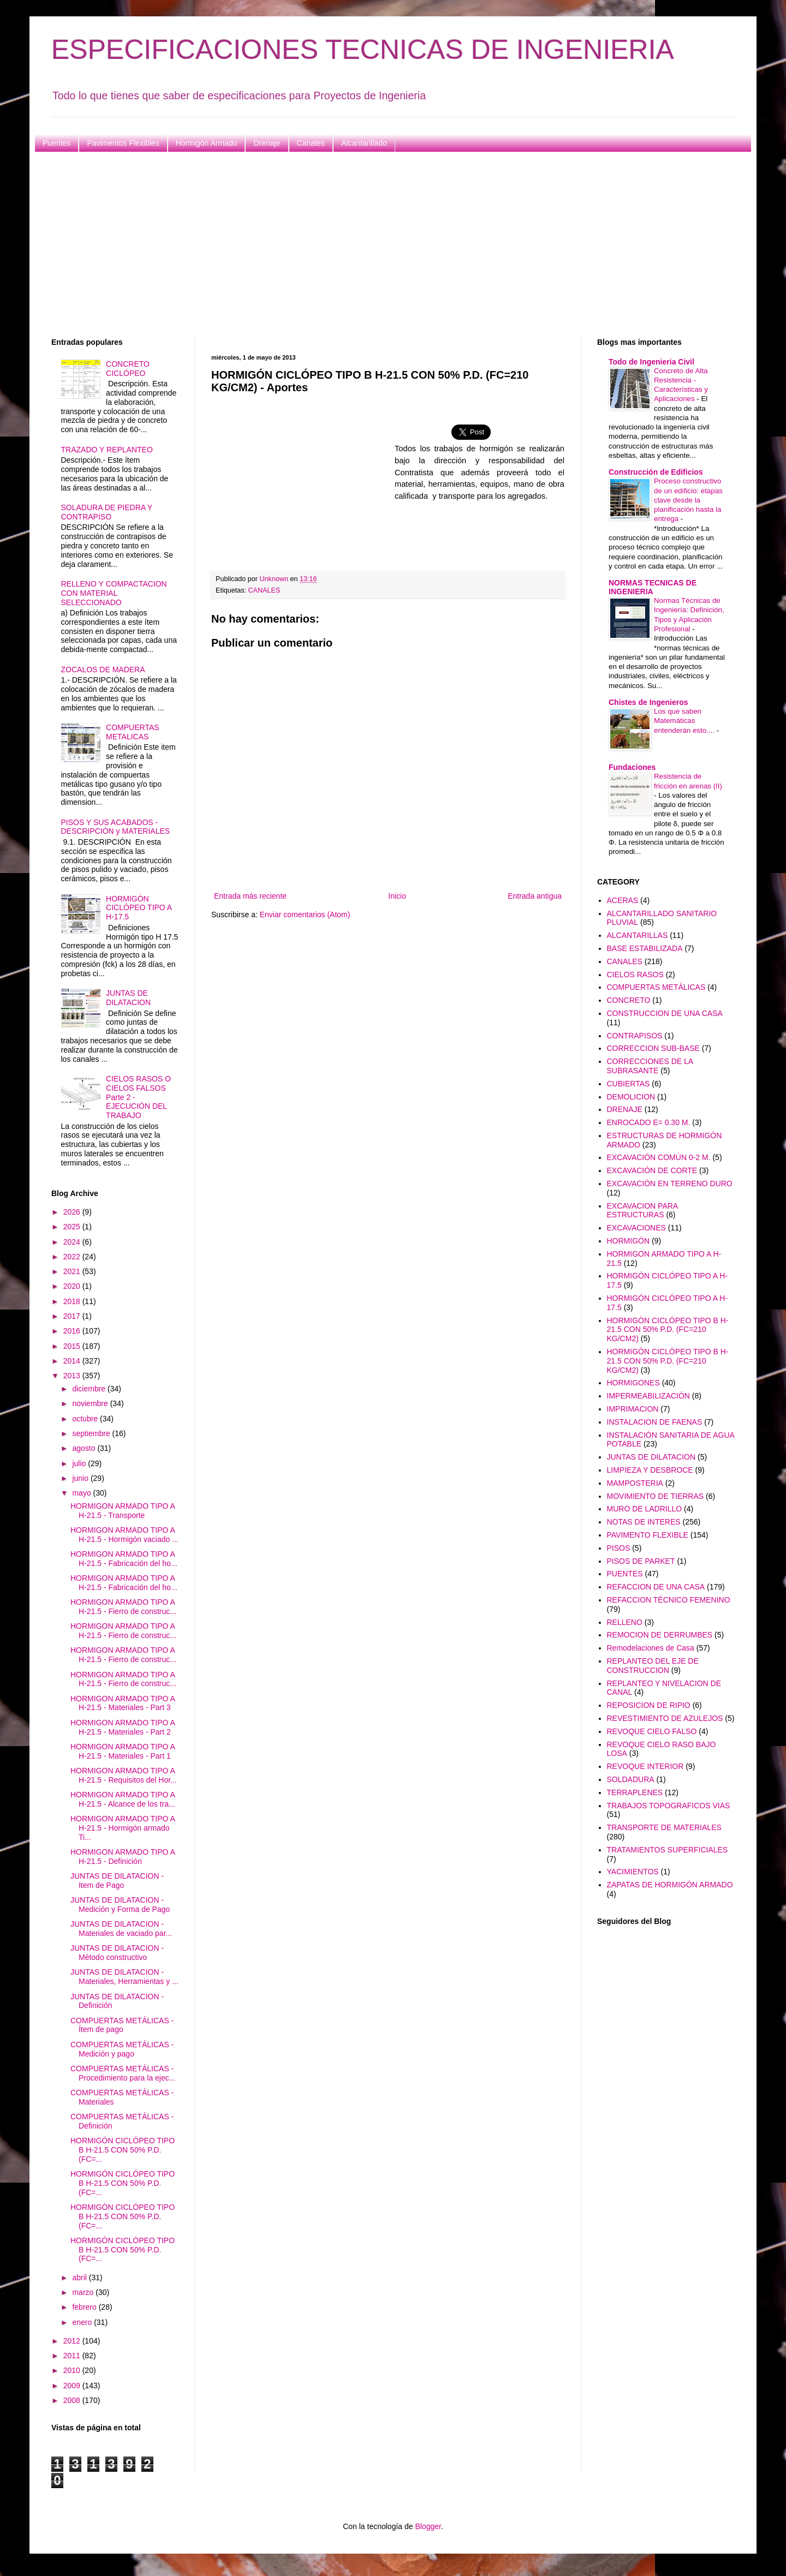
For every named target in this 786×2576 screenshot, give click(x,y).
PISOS (618, 1548)
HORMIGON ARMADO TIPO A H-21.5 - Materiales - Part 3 (122, 1703)
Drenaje (266, 143)
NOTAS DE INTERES (644, 1521)
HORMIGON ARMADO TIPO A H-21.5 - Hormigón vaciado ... (124, 1535)
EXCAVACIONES (636, 1227)
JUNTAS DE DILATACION (128, 998)
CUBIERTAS (628, 1083)
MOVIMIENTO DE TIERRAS (655, 1496)
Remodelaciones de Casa (650, 1647)
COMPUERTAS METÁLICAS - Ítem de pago (122, 2025)
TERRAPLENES (635, 1792)
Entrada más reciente (250, 896)
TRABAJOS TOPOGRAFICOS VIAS (668, 1805)
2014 (72, 1360)
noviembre (91, 1403)
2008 (72, 2400)
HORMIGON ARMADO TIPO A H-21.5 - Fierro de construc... (123, 1607)
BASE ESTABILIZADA (645, 948)
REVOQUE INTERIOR (645, 1766)
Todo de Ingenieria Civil (651, 361)
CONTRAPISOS (635, 1035)
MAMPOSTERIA (635, 1483)
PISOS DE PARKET (641, 1561)
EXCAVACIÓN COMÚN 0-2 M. (659, 1157)
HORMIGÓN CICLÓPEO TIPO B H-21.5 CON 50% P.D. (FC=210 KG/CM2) (668, 1329)
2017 (72, 1316)
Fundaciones (632, 767)
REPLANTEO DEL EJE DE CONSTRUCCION (653, 1666)
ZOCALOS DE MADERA (103, 669)
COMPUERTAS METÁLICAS (656, 987)
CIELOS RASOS (635, 974)
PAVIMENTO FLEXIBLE (647, 1535)
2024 (72, 1242)
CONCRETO (629, 1000)
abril (80, 2277)
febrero (85, 2307)
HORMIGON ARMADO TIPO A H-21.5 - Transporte (122, 1511)
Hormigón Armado (206, 143)
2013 (72, 1375)
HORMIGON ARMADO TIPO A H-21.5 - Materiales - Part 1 (122, 1751)
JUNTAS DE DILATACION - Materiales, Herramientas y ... (124, 1977)
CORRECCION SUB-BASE (653, 1048)
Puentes (56, 143)
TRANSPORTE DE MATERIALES (664, 1827)
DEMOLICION (631, 1096)
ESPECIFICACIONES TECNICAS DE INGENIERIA (362, 49)
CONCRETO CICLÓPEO (128, 369)
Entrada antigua (535, 896)
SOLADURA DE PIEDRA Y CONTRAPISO (107, 512)
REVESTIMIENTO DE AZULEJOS (665, 1718)
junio (81, 1478)
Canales (311, 143)
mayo (82, 1493)
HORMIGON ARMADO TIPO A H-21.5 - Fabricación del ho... (123, 1559)
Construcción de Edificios (656, 472)
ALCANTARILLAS (637, 935)
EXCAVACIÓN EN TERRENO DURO (670, 1183)
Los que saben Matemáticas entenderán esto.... (685, 720)
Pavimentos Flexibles (123, 143)
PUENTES (625, 1573)
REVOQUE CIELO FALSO (652, 1731)
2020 (72, 1286)
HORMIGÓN (628, 1240)
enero (83, 2322)
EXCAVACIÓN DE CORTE (652, 1170)
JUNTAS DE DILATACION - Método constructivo (117, 1953)
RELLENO (624, 1622)
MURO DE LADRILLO (644, 1508)
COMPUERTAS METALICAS (132, 732)
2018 (72, 1301)
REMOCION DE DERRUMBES (660, 1634)
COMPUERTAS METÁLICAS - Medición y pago (122, 2049)
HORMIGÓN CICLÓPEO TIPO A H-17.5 (138, 908)
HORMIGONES (633, 1382)
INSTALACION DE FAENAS (654, 1422)
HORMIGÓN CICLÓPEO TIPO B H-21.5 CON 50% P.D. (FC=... (122, 2149)
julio (80, 1463)
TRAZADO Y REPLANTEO (107, 449)
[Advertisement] (378, 245)
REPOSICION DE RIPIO (648, 1705)
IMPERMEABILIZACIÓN (648, 1395)
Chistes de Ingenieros (648, 702)
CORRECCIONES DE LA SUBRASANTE (650, 1066)
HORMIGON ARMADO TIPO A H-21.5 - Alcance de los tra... (122, 1799)
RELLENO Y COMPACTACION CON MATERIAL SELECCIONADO (114, 593)
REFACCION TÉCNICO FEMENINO (668, 1599)
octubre (86, 1418)
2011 (72, 2355)
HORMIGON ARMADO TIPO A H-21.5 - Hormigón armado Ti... (122, 1828)
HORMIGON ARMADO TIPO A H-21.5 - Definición (122, 1857)
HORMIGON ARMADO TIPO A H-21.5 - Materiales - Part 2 (122, 1727)
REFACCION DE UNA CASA (656, 1586)
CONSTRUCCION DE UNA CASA (665, 1013)
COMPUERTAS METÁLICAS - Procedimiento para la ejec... (122, 2073)
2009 (72, 2385)
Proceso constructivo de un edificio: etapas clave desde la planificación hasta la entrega (688, 500)
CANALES (264, 590)
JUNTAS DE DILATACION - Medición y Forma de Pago (120, 1905)
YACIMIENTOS (633, 1871)
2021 (72, 1271)
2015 (72, 1346)
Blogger (427, 2526)
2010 (72, 2370)
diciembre (90, 1388)
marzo (84, 2292)
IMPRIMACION (633, 1408)
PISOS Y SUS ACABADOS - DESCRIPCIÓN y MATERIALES (115, 827)
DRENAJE (624, 1109)
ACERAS (623, 900)
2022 (72, 1256)
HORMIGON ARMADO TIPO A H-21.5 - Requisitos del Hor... (123, 1775)
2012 (72, 2340)
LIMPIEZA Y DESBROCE (650, 1470)
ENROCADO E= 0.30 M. (648, 1122)
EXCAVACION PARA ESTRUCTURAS (642, 1211)
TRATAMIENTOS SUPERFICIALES (667, 1849)
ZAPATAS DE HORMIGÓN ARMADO (670, 1884)
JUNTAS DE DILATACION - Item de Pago (117, 1881)
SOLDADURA (630, 1779)
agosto (84, 1448)
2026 (72, 1212)
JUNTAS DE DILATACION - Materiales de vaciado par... (121, 1929)
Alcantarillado (364, 143)
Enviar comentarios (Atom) (305, 914)
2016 (72, 1330)
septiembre (92, 1433)
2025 (72, 1226)
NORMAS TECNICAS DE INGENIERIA (652, 587)
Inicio (397, 896)
